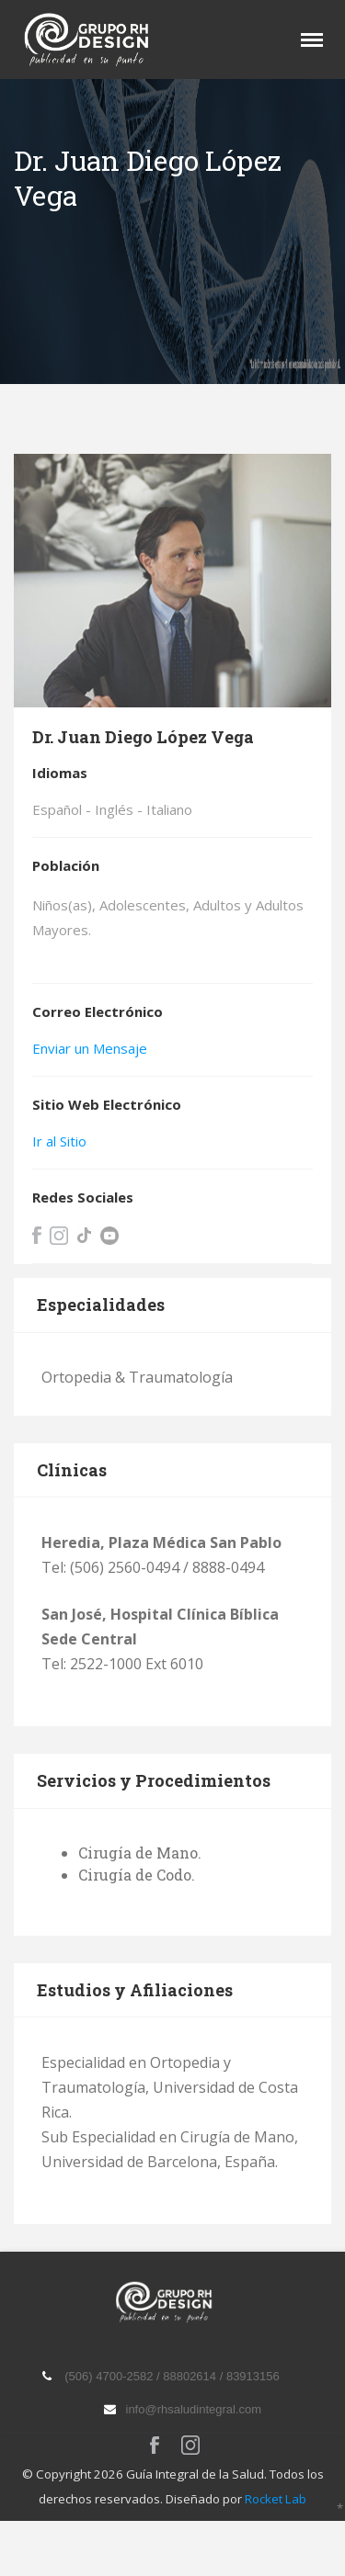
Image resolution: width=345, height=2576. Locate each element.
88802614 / (194, 2376)
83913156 (253, 2376)
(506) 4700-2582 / (113, 2376)
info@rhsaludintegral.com (194, 2409)
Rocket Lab (275, 2499)
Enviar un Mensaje (89, 1048)
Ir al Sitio (59, 1141)
